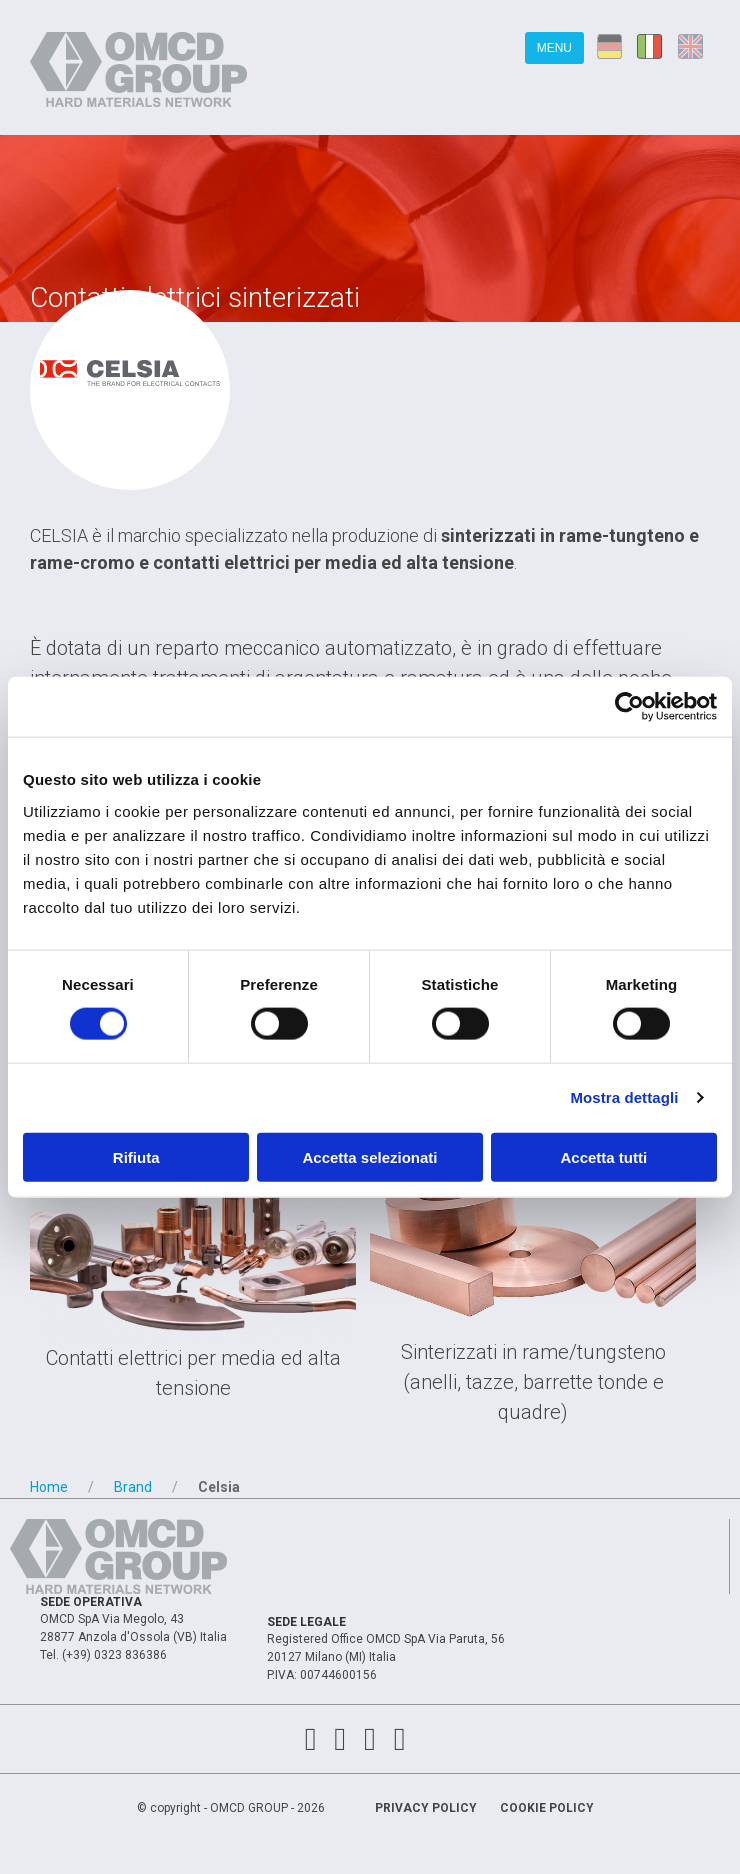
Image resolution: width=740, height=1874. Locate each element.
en (694, 45)
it (652, 45)
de (610, 45)
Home (49, 1487)
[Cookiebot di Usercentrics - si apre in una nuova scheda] (629, 707)
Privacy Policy (426, 1808)
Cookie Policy (547, 1808)
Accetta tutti (603, 1156)
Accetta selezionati (369, 1156)
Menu (554, 48)
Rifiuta (136, 1156)
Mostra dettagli (624, 1097)
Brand (133, 1487)
